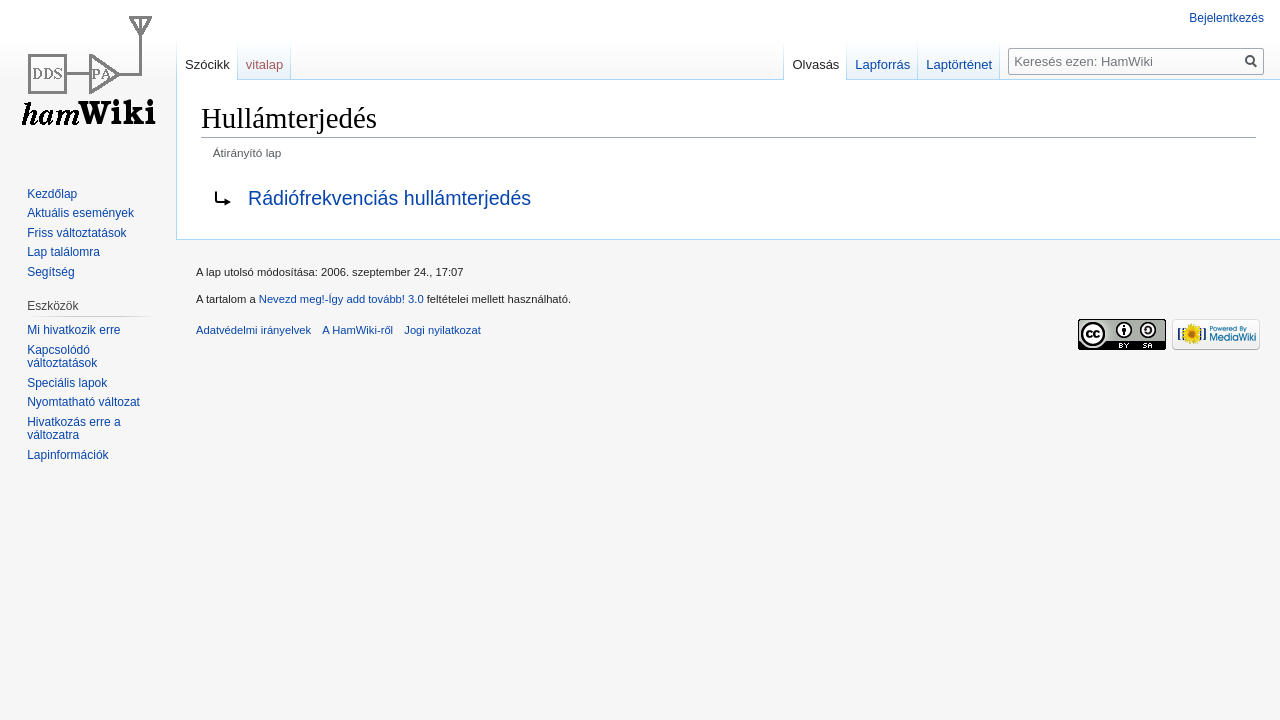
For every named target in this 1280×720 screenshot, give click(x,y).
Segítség (50, 272)
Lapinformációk (67, 455)
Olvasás (815, 64)
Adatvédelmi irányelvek (253, 330)
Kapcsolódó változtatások (62, 357)
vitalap (265, 64)
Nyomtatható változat (83, 402)
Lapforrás (882, 64)
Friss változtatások (76, 233)
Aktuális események (80, 213)
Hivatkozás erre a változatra (73, 429)
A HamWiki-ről (357, 330)
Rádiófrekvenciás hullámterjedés (389, 198)
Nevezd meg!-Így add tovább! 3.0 (341, 299)
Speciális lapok (67, 383)
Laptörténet (959, 64)
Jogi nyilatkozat (442, 330)
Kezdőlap (52, 194)
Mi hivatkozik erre (73, 330)
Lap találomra (63, 252)
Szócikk (207, 64)
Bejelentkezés (1226, 18)
